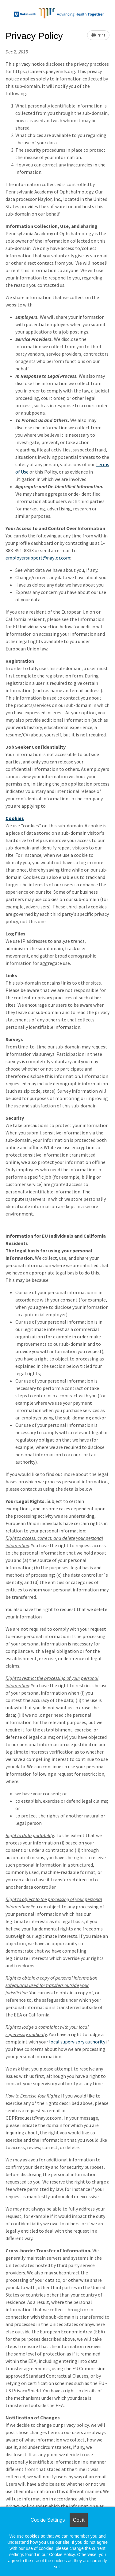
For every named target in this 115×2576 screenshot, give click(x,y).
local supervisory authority (77, 2042)
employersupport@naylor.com (38, 558)
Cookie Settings (47, 2520)
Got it (78, 2520)
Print (98, 35)
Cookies (15, 818)
